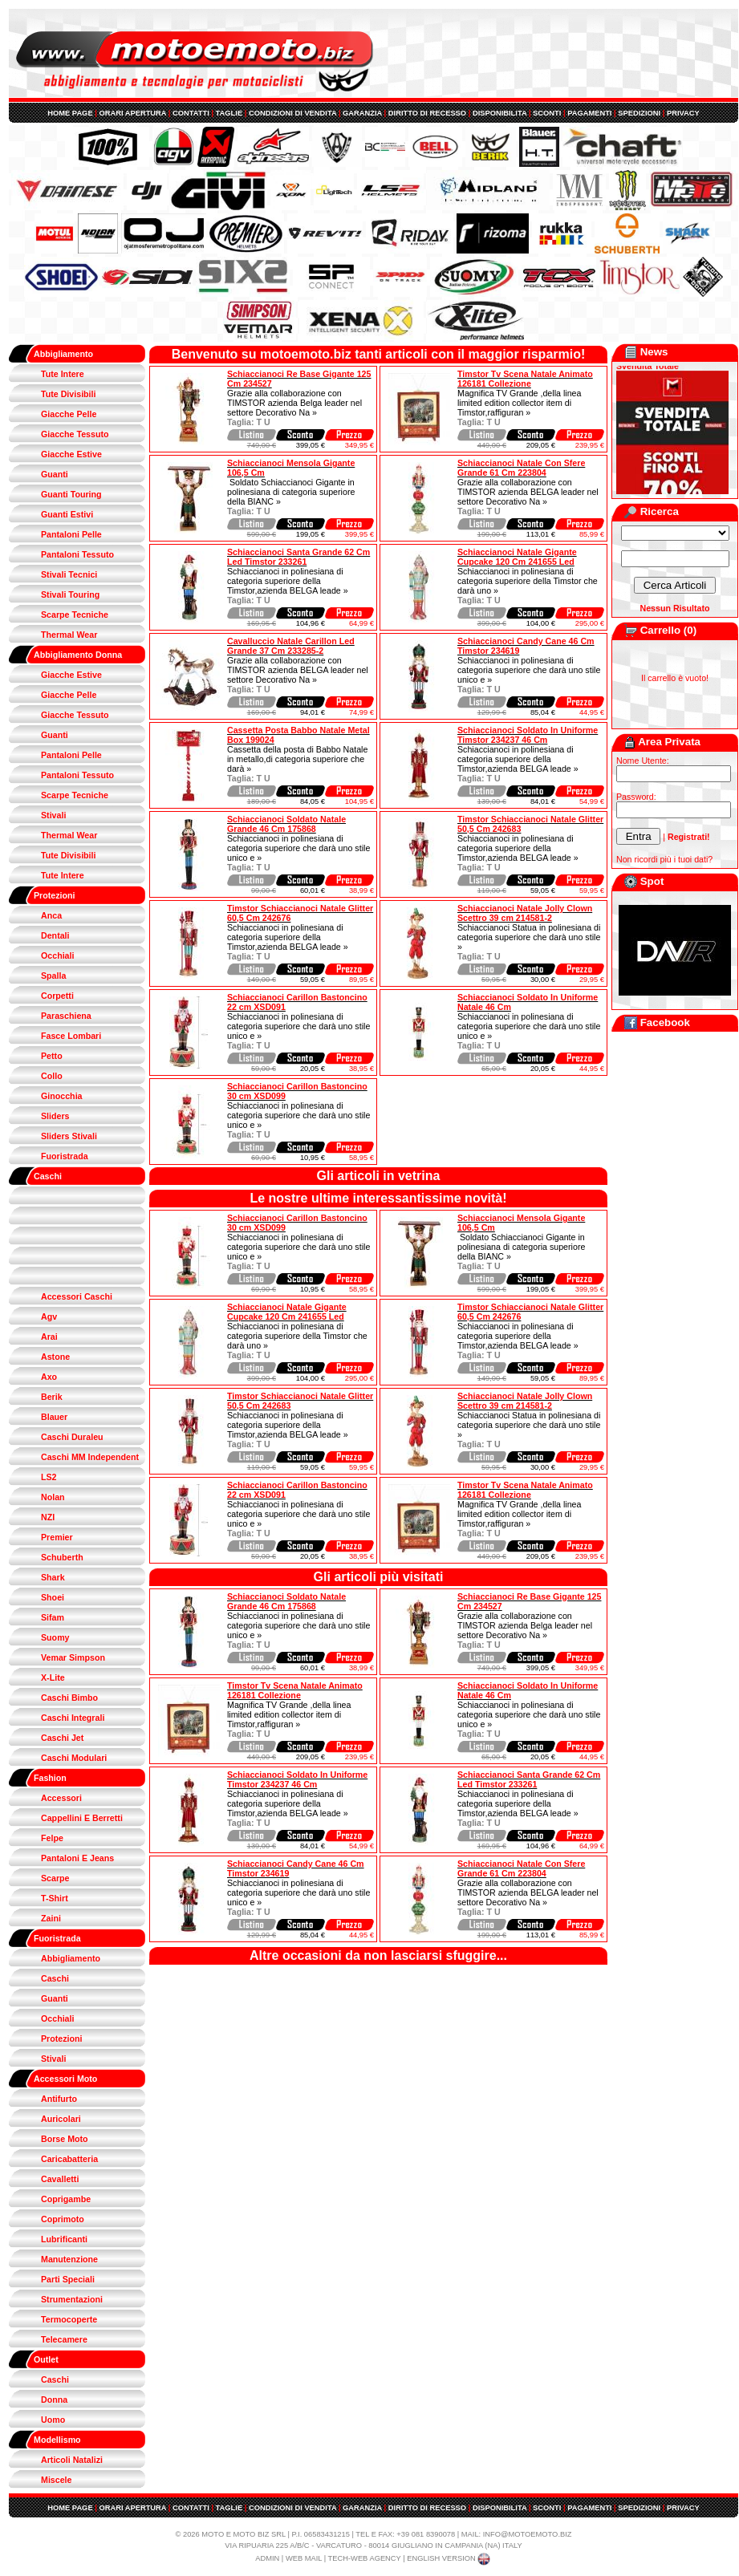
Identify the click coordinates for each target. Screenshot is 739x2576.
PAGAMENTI (589, 113)
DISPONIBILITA (499, 113)
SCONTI (547, 113)
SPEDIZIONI (639, 113)
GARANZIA (362, 113)
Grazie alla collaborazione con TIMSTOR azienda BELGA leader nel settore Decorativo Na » (528, 491)
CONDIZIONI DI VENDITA (292, 113)
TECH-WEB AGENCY (364, 2558)
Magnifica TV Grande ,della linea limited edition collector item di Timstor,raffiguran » (519, 402)
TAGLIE (229, 113)
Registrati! (689, 837)
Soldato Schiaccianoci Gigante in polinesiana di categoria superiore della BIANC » (291, 491)
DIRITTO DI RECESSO (427, 113)
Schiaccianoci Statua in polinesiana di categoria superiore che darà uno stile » (528, 937)
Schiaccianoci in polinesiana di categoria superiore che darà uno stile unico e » (528, 669)
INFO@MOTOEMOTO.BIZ (527, 2534)
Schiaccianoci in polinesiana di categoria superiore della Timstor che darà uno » (527, 580)
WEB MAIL (304, 2558)
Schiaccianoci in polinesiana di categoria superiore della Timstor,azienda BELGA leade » (287, 580)
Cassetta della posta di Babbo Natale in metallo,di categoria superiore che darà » (297, 758)
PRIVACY (683, 113)
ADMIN (267, 2558)
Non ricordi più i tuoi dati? (664, 859)
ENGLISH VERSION (449, 2558)
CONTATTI (191, 113)
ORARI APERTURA (132, 113)
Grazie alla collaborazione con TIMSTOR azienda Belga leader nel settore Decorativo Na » (294, 402)
